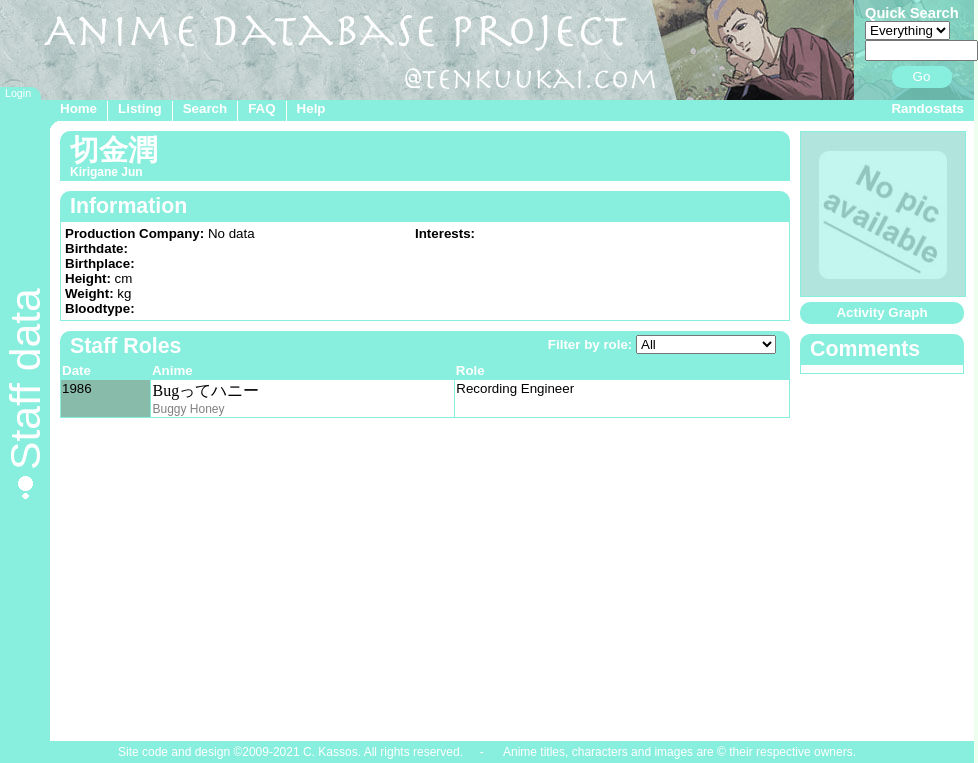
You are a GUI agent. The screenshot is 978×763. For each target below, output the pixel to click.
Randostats (927, 108)
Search (205, 108)
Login (18, 93)
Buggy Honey (188, 409)
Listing (140, 108)
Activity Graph (881, 312)
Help (311, 108)
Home (78, 108)
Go (922, 76)
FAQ (261, 108)
